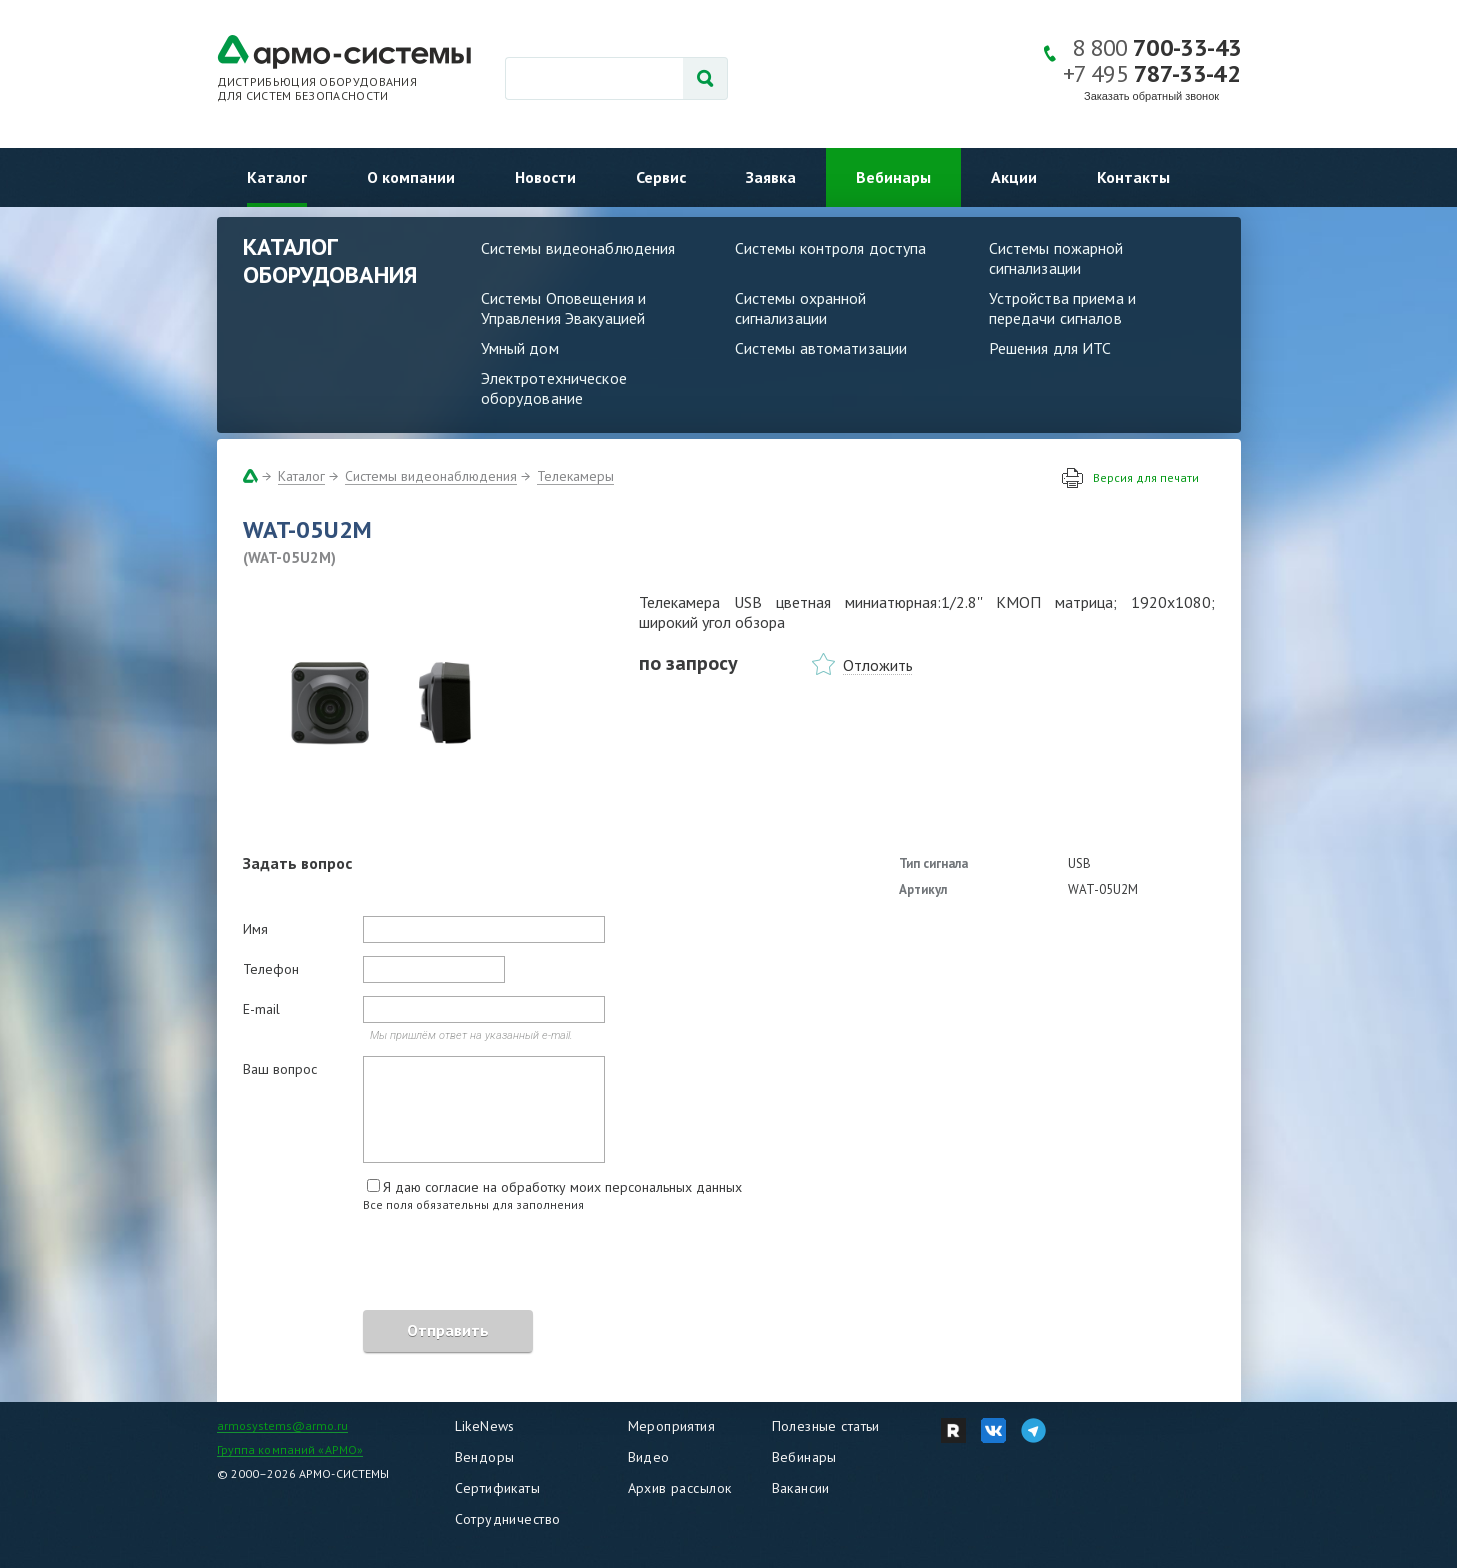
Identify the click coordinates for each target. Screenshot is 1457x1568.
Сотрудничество (508, 1519)
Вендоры (485, 1457)
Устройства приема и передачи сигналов (1062, 308)
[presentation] (395, 1264)
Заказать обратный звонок (1151, 96)
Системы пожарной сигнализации (1056, 258)
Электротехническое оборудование (554, 388)
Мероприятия (672, 1426)
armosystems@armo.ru (282, 1425)
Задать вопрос (297, 863)
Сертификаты (498, 1488)
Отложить (878, 665)
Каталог (277, 177)
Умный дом (520, 348)
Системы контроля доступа (831, 248)
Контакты (1133, 177)
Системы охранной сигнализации (801, 308)
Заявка (771, 177)
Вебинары (893, 177)
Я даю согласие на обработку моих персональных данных (562, 1187)
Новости (545, 177)
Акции (1014, 177)
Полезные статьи (826, 1426)
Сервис (661, 177)
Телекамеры (575, 476)
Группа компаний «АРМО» (290, 1449)
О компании (411, 177)
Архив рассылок (680, 1488)
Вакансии (801, 1488)
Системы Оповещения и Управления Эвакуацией (564, 308)
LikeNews (485, 1426)
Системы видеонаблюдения (578, 248)
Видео (649, 1457)
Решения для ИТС (1050, 348)
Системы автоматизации (821, 348)
